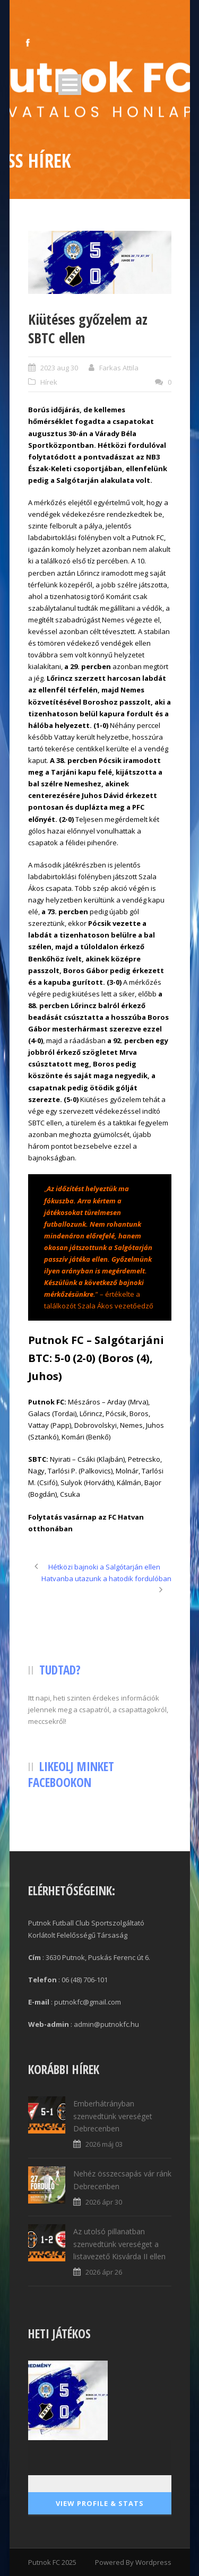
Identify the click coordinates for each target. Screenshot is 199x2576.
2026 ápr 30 (103, 2202)
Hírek (48, 382)
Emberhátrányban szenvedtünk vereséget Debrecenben (112, 2116)
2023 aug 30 (59, 367)
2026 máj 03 (104, 2144)
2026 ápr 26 (103, 2272)
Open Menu (69, 84)
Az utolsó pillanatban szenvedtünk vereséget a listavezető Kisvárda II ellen (119, 2244)
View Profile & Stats (100, 2503)
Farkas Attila (119, 367)
